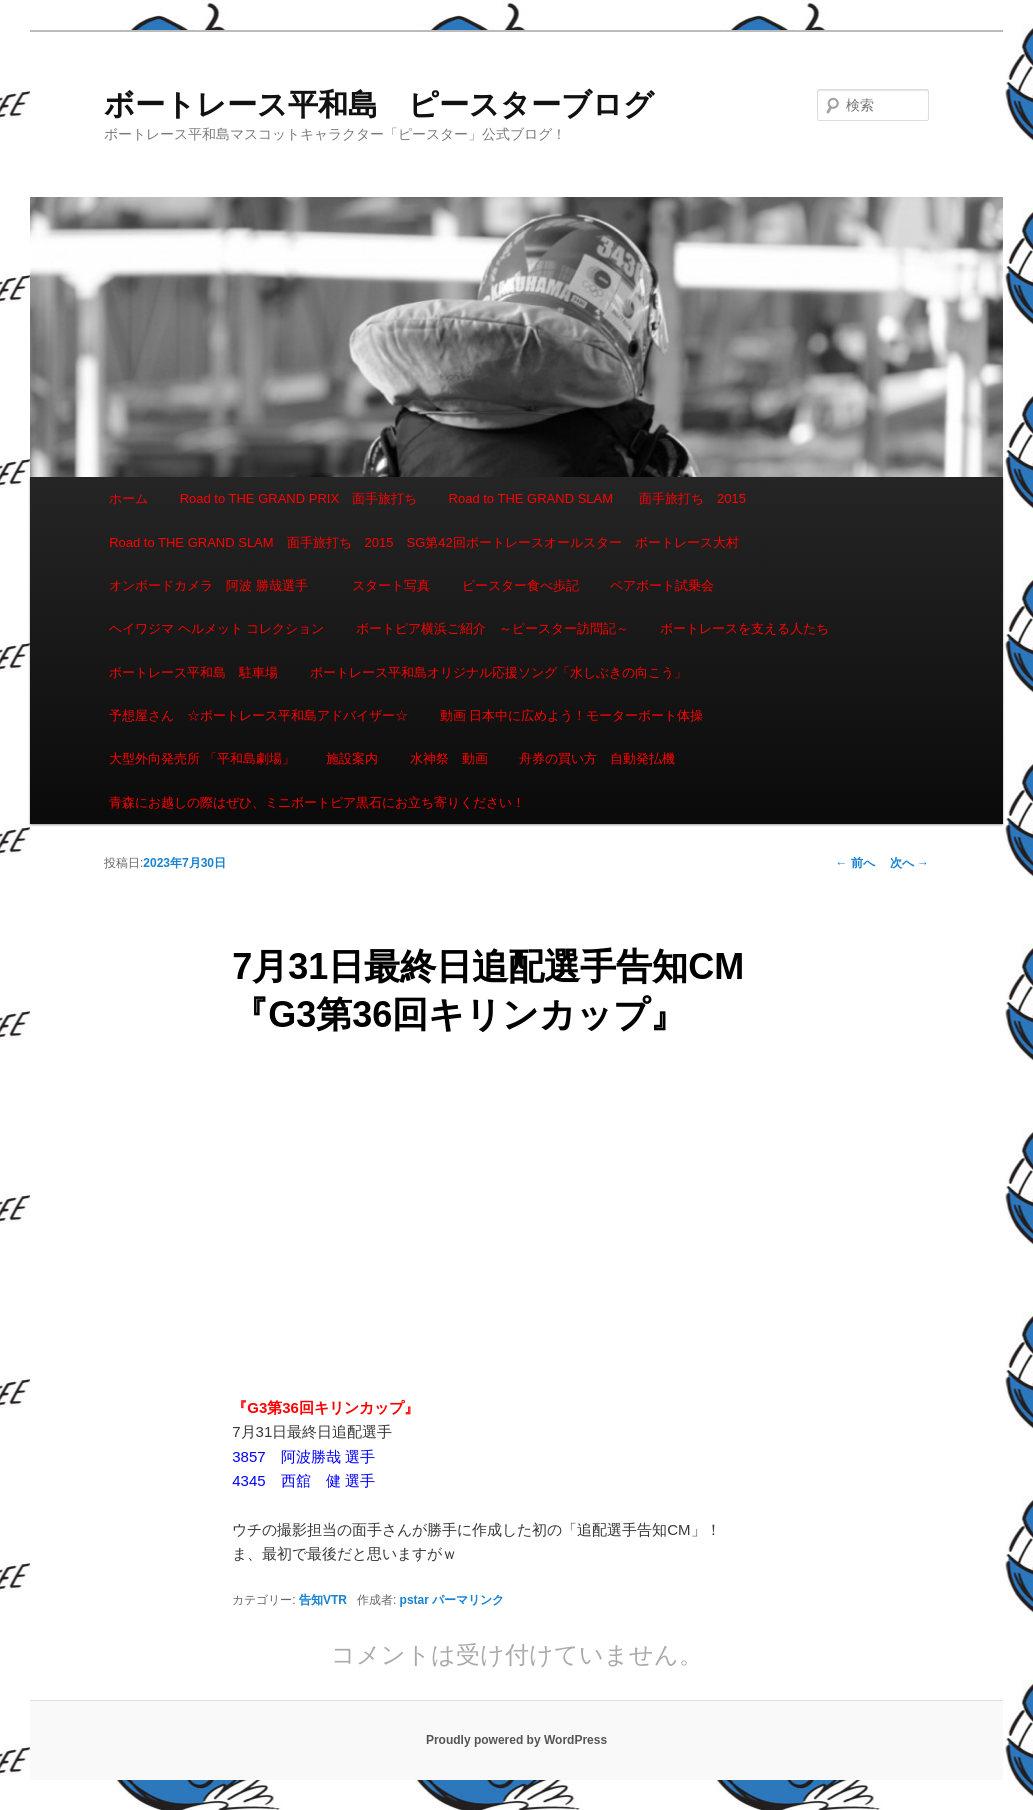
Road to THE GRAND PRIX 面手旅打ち (298, 498)
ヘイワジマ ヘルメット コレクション (216, 628)
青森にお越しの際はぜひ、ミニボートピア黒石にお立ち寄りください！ (317, 802)
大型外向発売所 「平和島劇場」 (202, 758)
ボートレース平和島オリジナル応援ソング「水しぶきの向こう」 (498, 672)
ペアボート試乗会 (662, 585)
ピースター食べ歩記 (520, 585)
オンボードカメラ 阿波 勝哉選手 (215, 585)
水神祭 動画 (449, 758)
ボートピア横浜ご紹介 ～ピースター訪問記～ (492, 628)
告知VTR (323, 1600)
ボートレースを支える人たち (744, 628)
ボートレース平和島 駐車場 (193, 672)
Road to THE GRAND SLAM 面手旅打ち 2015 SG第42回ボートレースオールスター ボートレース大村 (424, 542)
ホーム (128, 498)
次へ (909, 863)
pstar (414, 1600)
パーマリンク (468, 1600)
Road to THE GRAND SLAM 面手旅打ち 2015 (597, 498)
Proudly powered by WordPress (516, 1740)
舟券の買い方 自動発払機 (597, 758)
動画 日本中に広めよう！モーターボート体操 (572, 715)
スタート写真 (391, 585)
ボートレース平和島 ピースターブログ (379, 104)
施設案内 (352, 758)
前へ (854, 863)
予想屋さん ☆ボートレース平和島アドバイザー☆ (258, 715)
